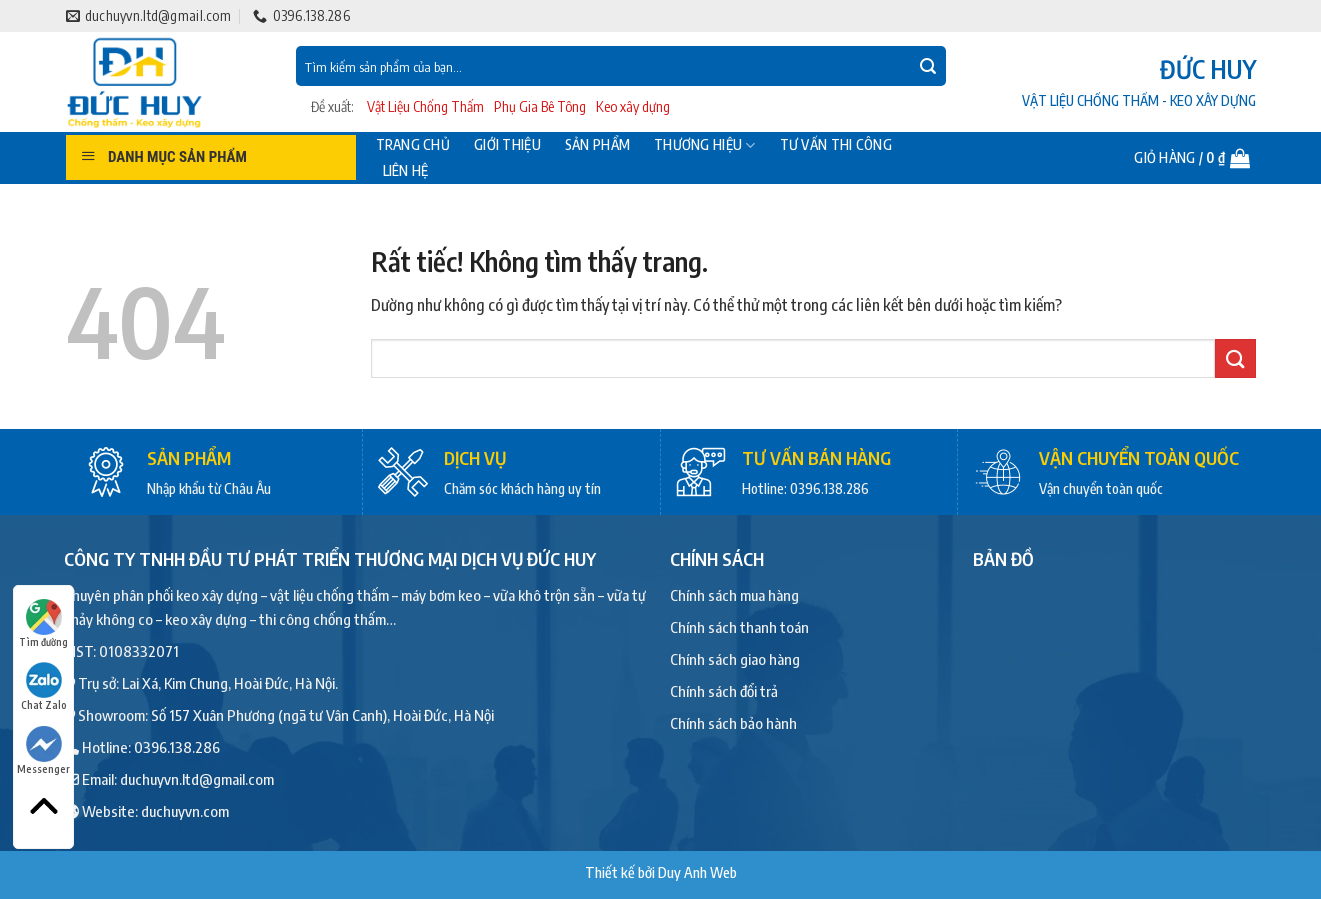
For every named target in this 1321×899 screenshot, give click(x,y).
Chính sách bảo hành (733, 723)
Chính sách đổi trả (724, 691)
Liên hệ (406, 171)
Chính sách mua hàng (734, 595)
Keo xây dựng (633, 106)
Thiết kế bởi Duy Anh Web (661, 872)
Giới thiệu (507, 145)
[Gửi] (928, 66)
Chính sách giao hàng (735, 659)
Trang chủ (413, 145)
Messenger (43, 750)
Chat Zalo (44, 686)
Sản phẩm (597, 145)
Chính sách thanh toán (739, 627)
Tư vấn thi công (836, 145)
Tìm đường (43, 623)
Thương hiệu (705, 145)
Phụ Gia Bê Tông (540, 106)
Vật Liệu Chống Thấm (425, 106)
